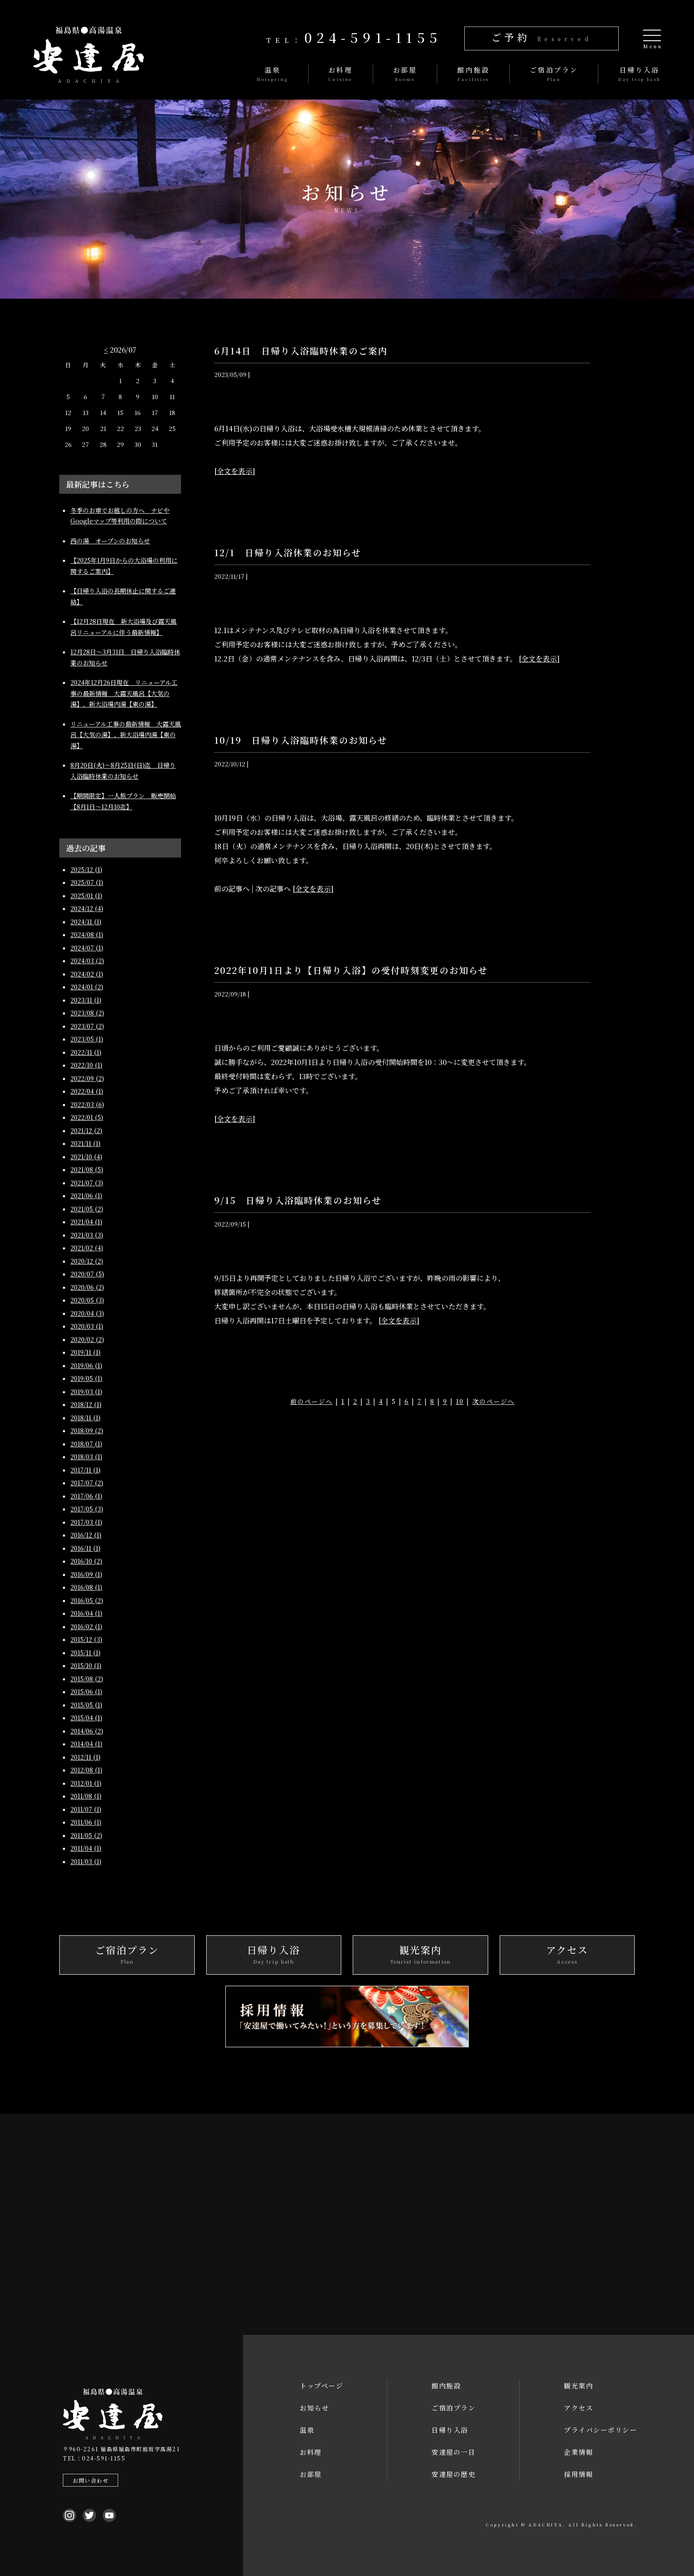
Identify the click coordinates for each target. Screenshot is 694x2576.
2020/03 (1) (86, 1326)
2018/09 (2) (86, 1430)
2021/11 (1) (85, 1143)
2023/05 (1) (86, 1038)
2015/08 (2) (86, 1678)
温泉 (307, 2429)
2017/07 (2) (86, 1482)
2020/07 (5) (87, 1273)
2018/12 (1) (85, 1404)
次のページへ (493, 1401)
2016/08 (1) (86, 1587)
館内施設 (446, 2385)
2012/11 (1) (85, 1757)
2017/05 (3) (86, 1508)
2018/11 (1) (85, 1417)
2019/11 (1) (85, 1352)
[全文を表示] (234, 471)
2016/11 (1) (85, 1548)
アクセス (578, 2407)
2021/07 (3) (86, 1182)
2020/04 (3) (87, 1313)
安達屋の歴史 (453, 2474)
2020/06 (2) (87, 1287)
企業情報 (578, 2452)
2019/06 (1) (86, 1365)
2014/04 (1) (86, 1743)
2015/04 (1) (86, 1717)
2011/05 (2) (86, 1835)
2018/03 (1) (86, 1456)
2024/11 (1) (85, 921)
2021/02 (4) (86, 1247)
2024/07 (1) (86, 947)
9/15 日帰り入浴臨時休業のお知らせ (298, 1200)
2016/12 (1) (85, 1534)
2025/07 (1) (86, 882)
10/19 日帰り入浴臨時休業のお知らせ (300, 740)
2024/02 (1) (86, 973)
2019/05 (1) (86, 1378)
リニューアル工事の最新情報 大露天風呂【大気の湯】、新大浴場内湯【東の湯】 (125, 734)
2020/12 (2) (86, 1261)
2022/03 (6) (87, 1104)
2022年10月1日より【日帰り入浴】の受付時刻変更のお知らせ (351, 970)
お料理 (311, 2452)
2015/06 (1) (86, 1691)
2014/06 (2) (86, 1730)
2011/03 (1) (85, 1861)
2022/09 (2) (87, 1078)
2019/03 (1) (86, 1391)
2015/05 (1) (86, 1704)
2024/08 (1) (86, 934)
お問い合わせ (90, 2480)
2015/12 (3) (86, 1639)
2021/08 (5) (86, 1169)
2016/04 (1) (86, 1613)
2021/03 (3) (86, 1234)
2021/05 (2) (86, 1208)
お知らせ (314, 2407)
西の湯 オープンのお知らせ (110, 540)
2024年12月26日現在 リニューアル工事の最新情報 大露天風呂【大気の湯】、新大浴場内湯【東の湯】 (123, 693)
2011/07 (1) (85, 1809)
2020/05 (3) (87, 1300)
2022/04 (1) (86, 1091)
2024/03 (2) (87, 960)
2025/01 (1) (86, 895)
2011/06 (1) (85, 1822)
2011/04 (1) (85, 1848)
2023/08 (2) (87, 1012)
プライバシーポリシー (600, 2429)
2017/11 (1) (85, 1469)
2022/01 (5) (86, 1117)
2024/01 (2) (86, 986)
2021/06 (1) (86, 1195)
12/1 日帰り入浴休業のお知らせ (287, 552)
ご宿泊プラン (453, 2407)
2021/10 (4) (86, 1156)
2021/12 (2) (86, 1130)
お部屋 (311, 2474)
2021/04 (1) (86, 1221)
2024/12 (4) (86, 908)
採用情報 (578, 2474)
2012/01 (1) (85, 1783)
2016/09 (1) (86, 1574)
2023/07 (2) (87, 1026)
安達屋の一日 (453, 2452)
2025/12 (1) (86, 869)
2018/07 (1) (86, 1443)
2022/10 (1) (86, 1065)
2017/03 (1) (86, 1522)
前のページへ (311, 1401)
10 (460, 1401)
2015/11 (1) (85, 1652)
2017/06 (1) (86, 1496)
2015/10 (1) (85, 1665)
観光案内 (578, 2385)
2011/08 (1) (85, 1796)
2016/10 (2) (86, 1561)
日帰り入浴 (450, 2429)
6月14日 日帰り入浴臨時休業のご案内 (305, 350)
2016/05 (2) (86, 1600)
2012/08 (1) (86, 1769)
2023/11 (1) (85, 1000)
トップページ (321, 2385)
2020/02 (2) (87, 1339)
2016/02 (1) (86, 1626)
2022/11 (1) (85, 1052)
